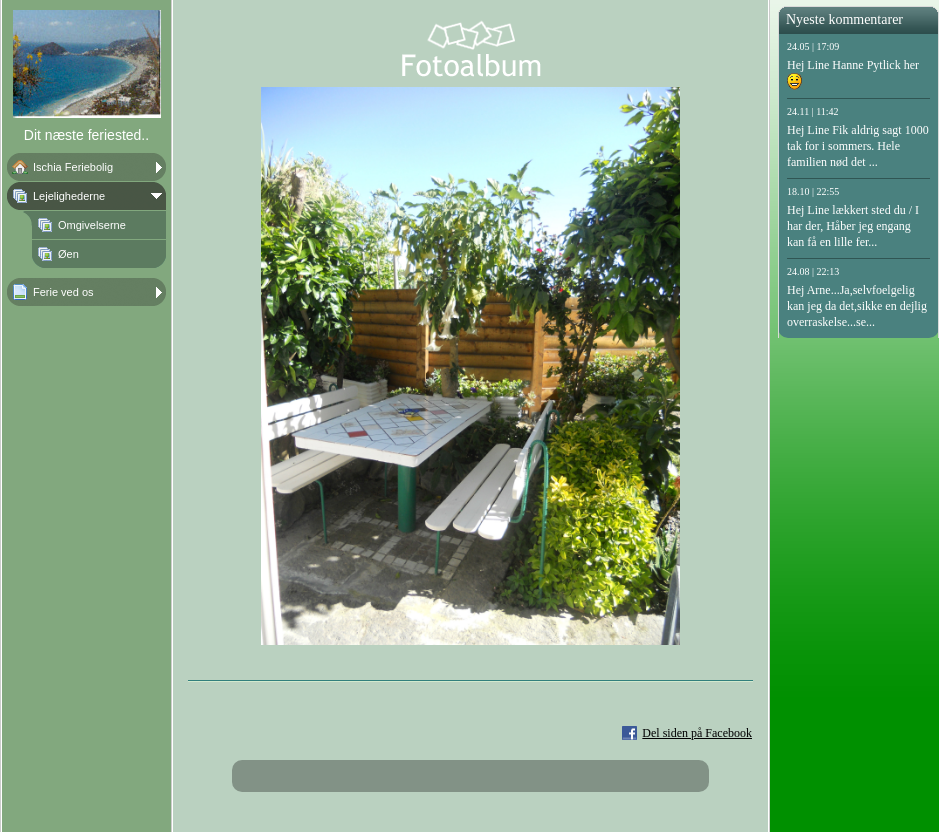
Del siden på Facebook (697, 733)
